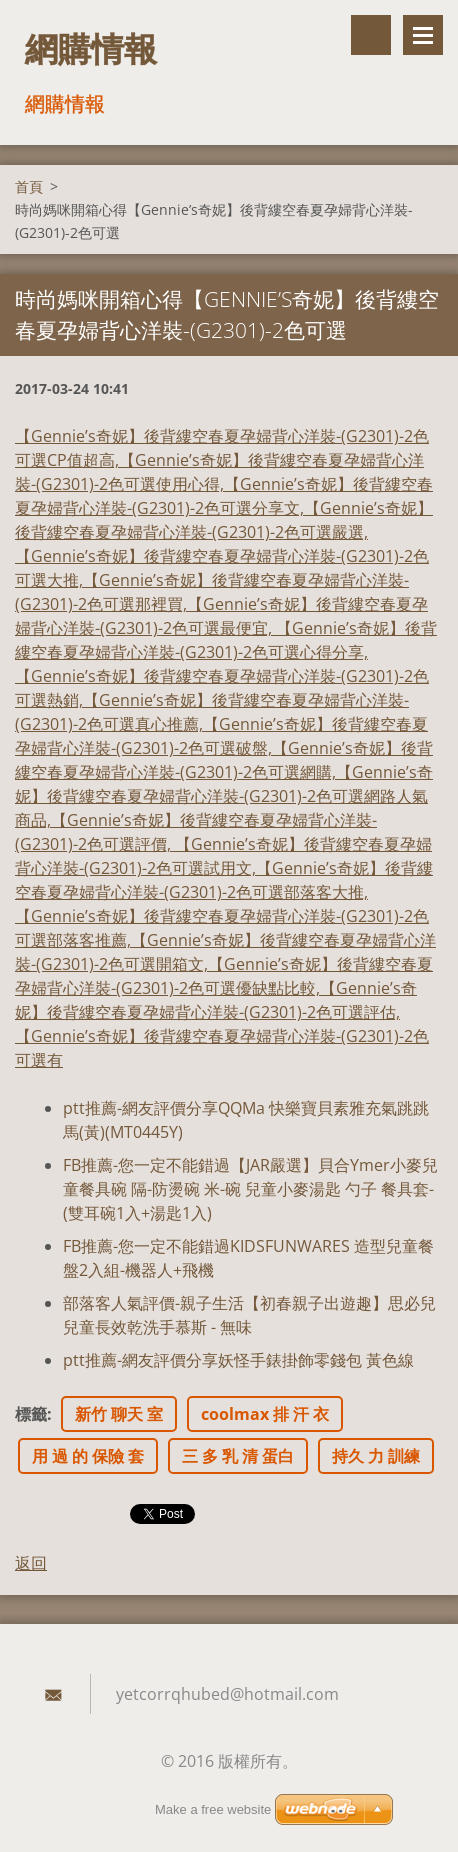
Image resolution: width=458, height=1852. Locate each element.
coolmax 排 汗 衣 (265, 1414)
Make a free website (213, 1809)
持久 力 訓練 (376, 1456)
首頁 (29, 186)
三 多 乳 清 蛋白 (238, 1456)
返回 (31, 1563)
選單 (423, 35)
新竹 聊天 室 (119, 1414)
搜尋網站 (371, 35)
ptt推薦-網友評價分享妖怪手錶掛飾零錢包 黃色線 (238, 1360)
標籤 (31, 1414)
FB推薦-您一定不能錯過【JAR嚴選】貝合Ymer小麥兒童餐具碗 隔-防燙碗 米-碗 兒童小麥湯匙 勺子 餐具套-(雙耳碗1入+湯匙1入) (250, 1189)
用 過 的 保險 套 (88, 1456)
